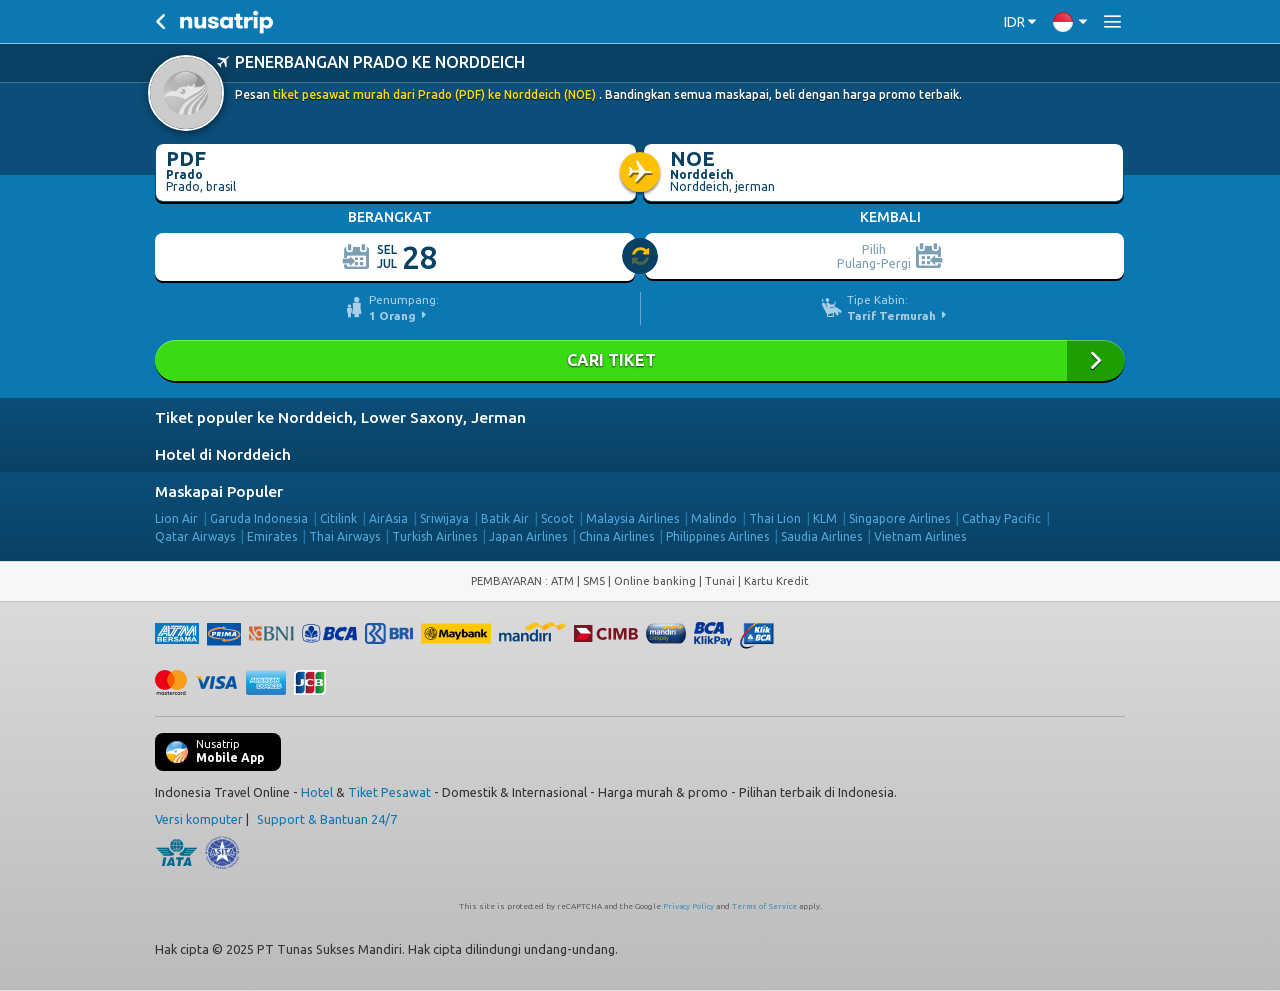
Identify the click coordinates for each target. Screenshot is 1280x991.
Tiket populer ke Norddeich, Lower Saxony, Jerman (340, 417)
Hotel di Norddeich (223, 454)
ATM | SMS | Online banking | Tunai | (647, 581)
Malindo (714, 518)
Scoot (557, 518)
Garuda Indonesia (259, 518)
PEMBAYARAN (508, 581)
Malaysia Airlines (632, 518)
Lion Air (176, 518)
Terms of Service (764, 906)
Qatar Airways (195, 536)
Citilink (338, 518)
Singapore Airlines (899, 518)
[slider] (641, 257)
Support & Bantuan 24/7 (327, 819)
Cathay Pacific (1001, 518)
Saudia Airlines (821, 536)
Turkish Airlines (434, 536)
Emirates (272, 536)
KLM (825, 518)
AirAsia (388, 518)
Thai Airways (344, 536)
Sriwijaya (444, 518)
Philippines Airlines (717, 536)
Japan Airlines (528, 536)
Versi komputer (199, 819)
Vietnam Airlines (920, 536)
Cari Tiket (640, 360)
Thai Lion (775, 518)
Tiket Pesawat (389, 792)
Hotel (317, 792)
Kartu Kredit (776, 581)
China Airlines (616, 536)
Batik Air (505, 518)
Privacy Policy (688, 906)
